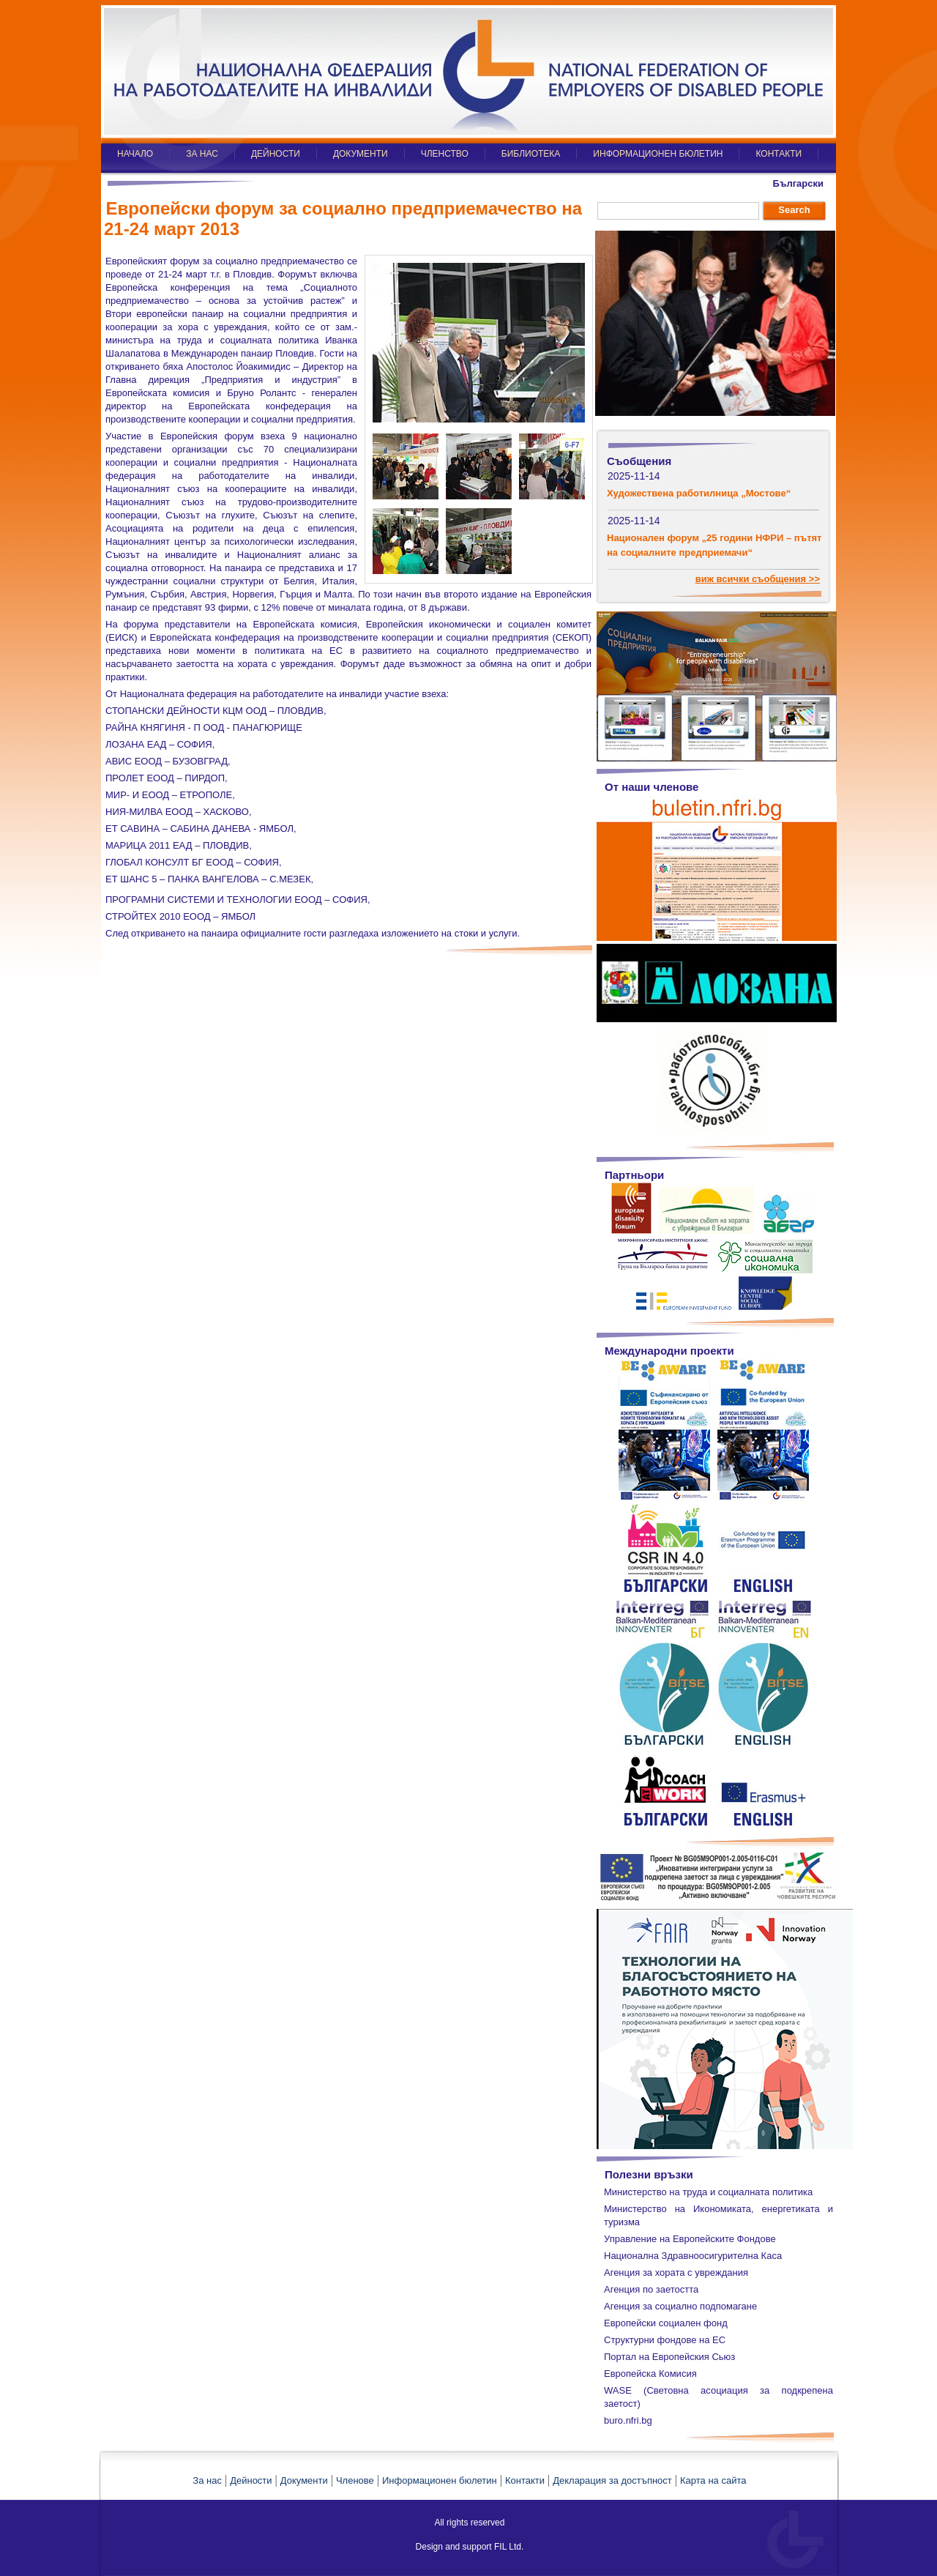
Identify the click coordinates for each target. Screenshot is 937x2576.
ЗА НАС (202, 154)
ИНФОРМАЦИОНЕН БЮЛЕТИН (658, 154)
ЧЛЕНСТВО (444, 154)
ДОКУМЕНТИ (360, 154)
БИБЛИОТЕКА (531, 154)
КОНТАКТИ (778, 154)
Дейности (251, 2480)
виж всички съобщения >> (757, 578)
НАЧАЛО (135, 154)
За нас (207, 2480)
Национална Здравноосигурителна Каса (693, 2255)
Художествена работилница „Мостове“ (699, 493)
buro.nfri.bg (628, 2420)
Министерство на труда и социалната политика (708, 2191)
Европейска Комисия (650, 2373)
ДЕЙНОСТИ (275, 154)
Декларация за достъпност (612, 2480)
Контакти (525, 2480)
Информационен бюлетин (439, 2480)
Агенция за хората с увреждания (676, 2272)
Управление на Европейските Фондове (690, 2238)
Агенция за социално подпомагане (680, 2306)
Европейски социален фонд (666, 2323)
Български (798, 183)
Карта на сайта (713, 2480)
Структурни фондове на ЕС (664, 2339)
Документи (304, 2480)
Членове (355, 2480)
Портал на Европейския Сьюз (669, 2356)
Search (794, 209)
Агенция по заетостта (651, 2289)
